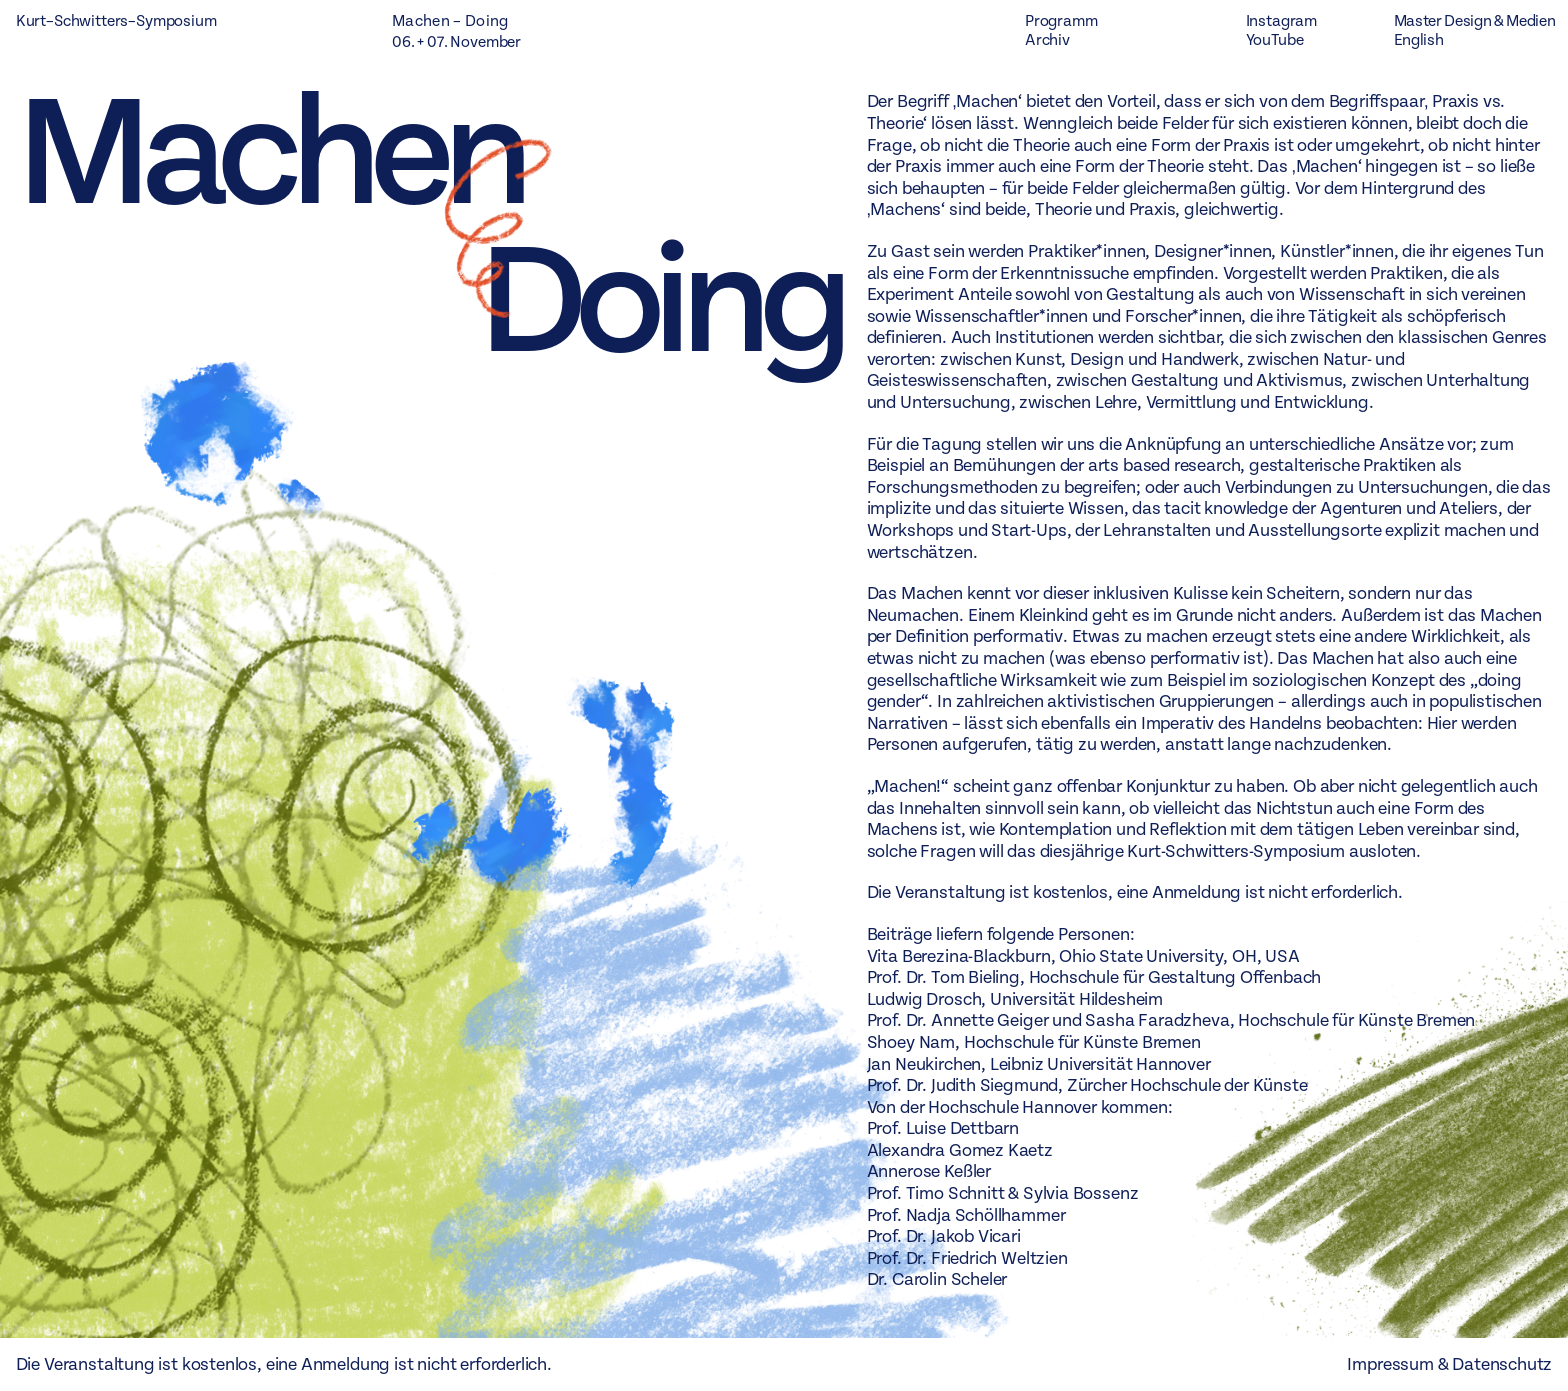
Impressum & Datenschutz (1449, 1364)
